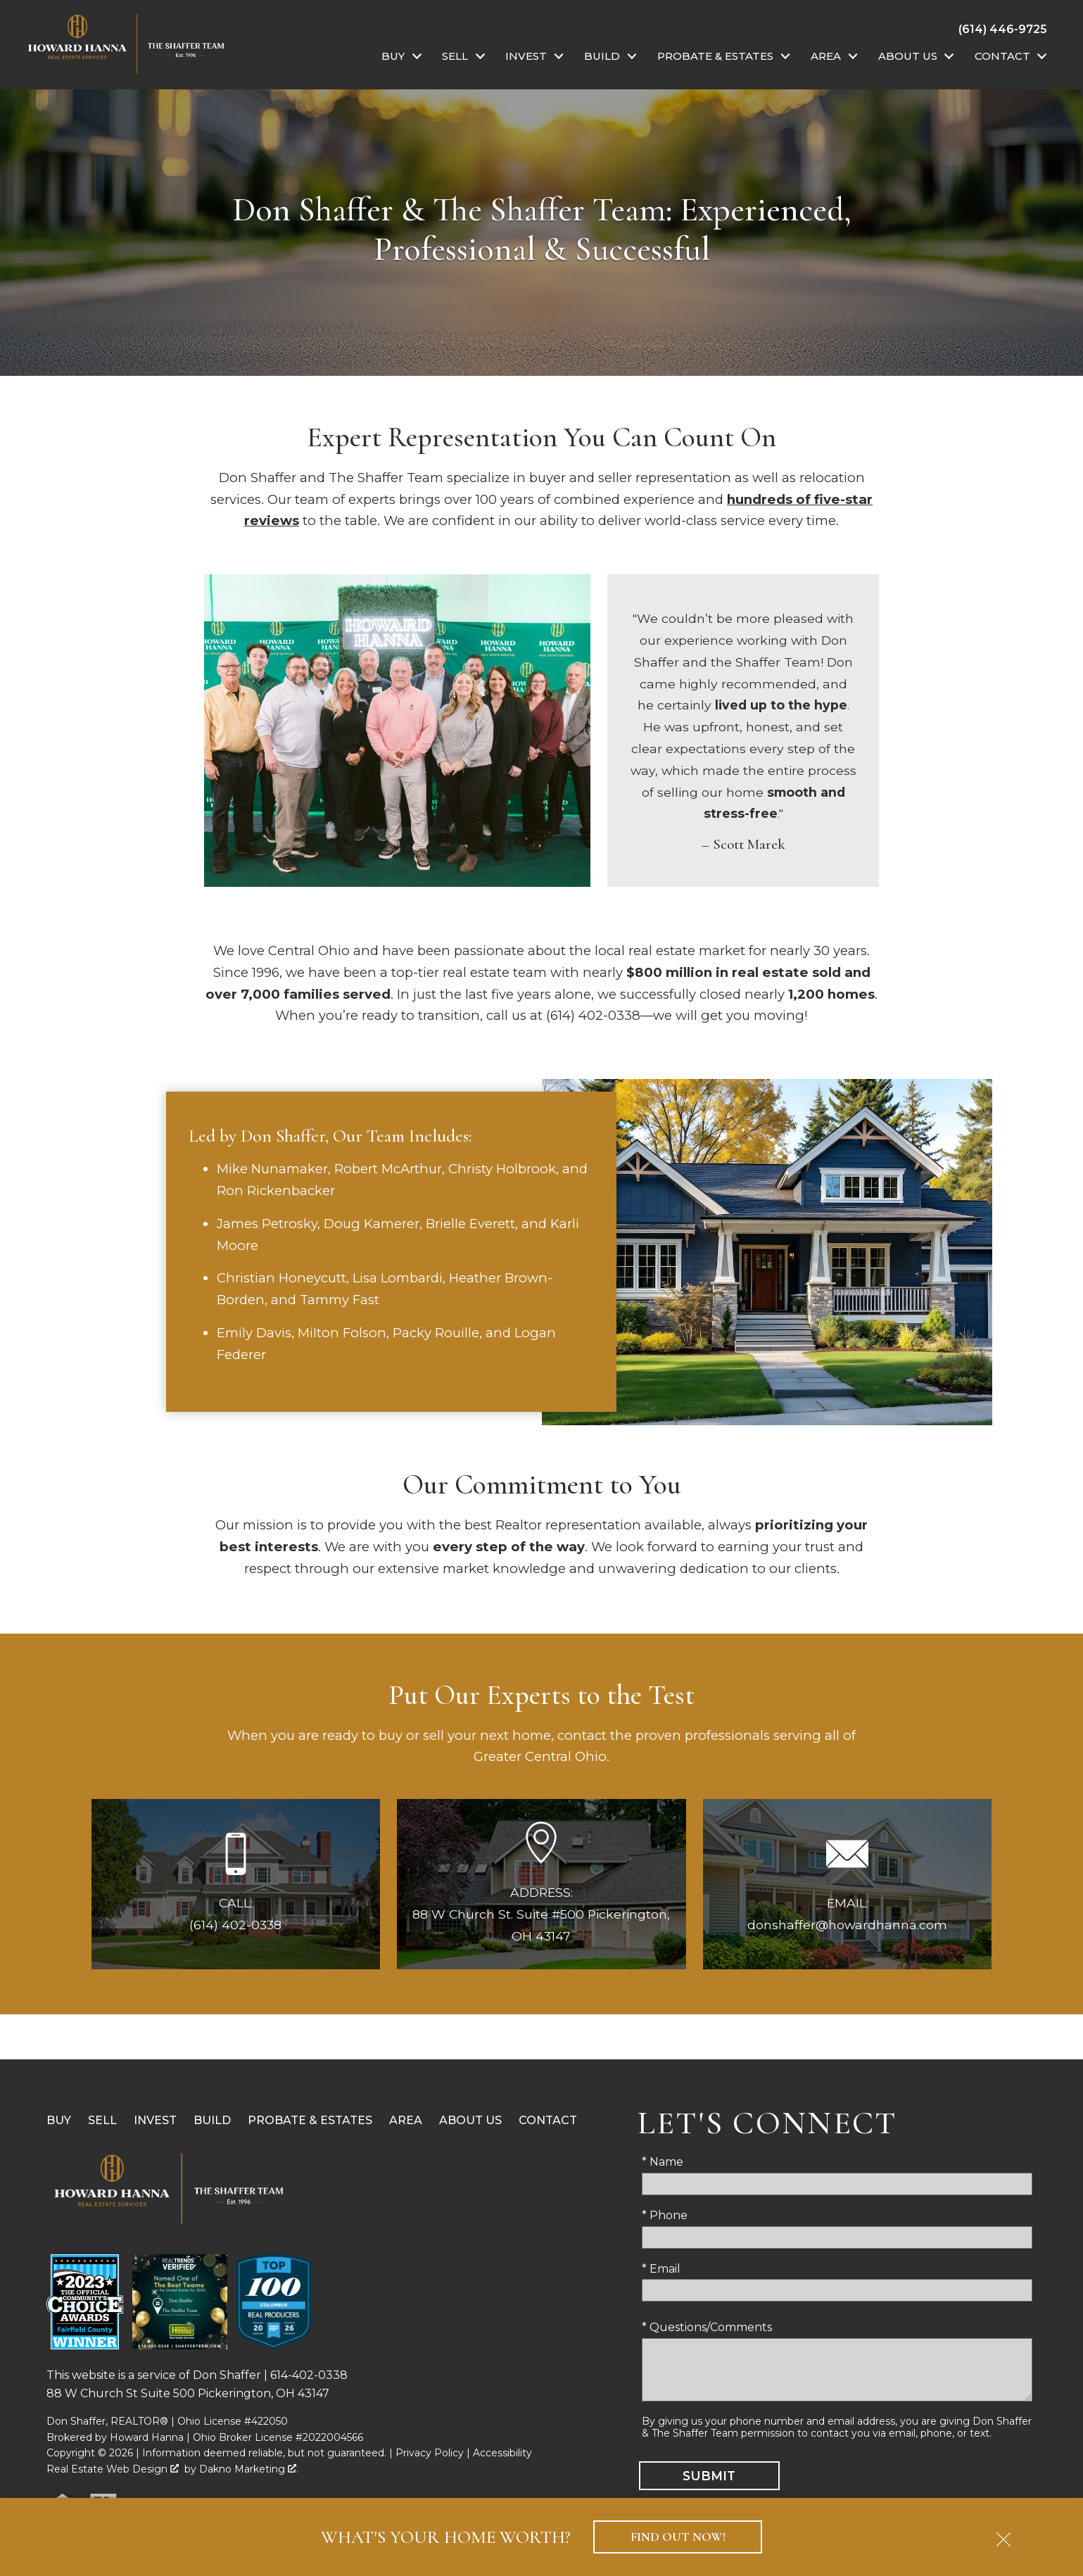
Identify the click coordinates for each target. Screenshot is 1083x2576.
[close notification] (1003, 2534)
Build (212, 2120)
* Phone (665, 2215)
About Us (470, 2120)
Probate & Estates (310, 2120)
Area (405, 2120)
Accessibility (502, 2452)
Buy (58, 2120)
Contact (548, 2120)
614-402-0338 (309, 2375)
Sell (102, 2120)
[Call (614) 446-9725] (1003, 28)
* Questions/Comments (707, 2327)
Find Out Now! (678, 2537)
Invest (155, 2120)
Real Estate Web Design (112, 2469)
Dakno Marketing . (248, 2469)
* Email (661, 2268)
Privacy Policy (429, 2452)
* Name (662, 2161)
